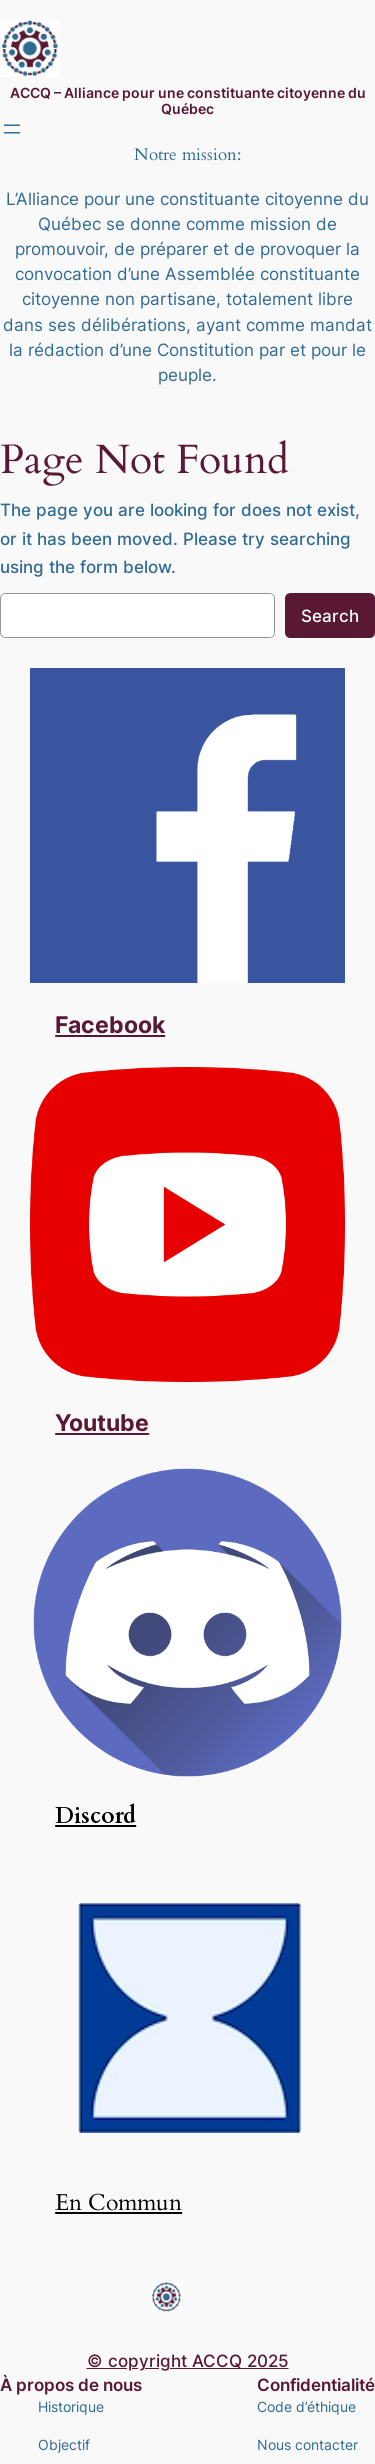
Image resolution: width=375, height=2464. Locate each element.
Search (330, 616)
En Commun (118, 2203)
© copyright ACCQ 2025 (188, 2361)
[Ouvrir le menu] (12, 129)
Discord (95, 1816)
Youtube (102, 1422)
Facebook (110, 1024)
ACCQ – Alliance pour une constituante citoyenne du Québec (188, 100)
